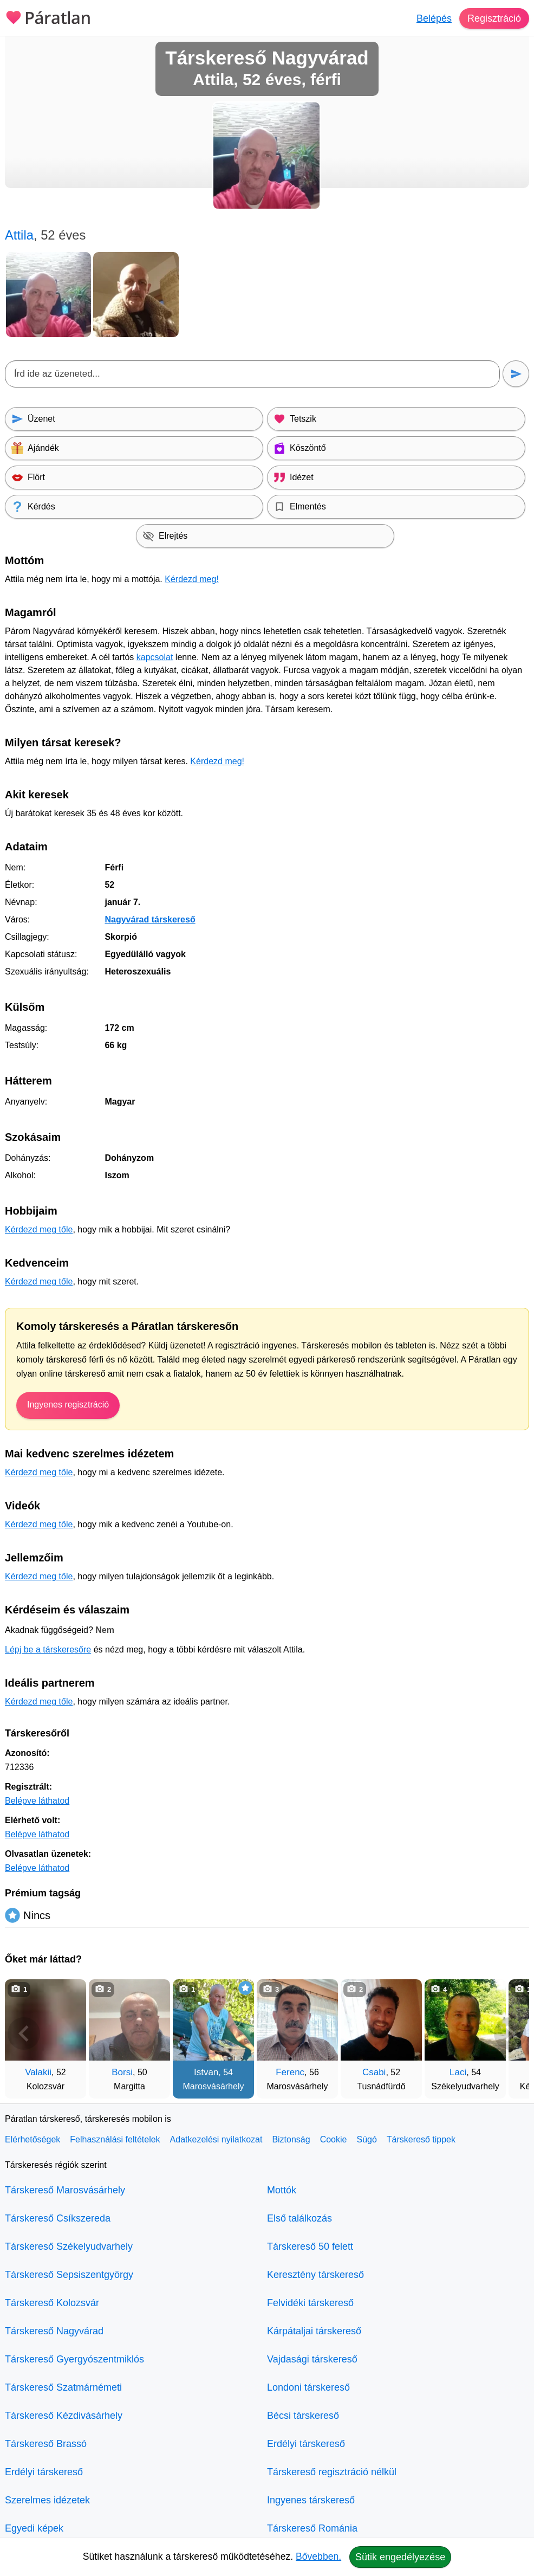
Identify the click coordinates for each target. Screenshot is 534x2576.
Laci (458, 2072)
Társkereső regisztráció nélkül (331, 2472)
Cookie (333, 2139)
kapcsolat (154, 657)
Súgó (366, 2139)
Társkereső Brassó (46, 2443)
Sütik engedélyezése (400, 2557)
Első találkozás (299, 2218)
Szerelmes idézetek (47, 2500)
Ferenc (290, 2072)
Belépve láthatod (37, 1800)
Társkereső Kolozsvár (52, 2302)
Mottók (281, 2190)
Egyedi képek (34, 2528)
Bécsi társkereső (303, 2415)
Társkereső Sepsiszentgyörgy (69, 2274)
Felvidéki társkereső (310, 2302)
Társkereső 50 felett (310, 2246)
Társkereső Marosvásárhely (65, 2190)
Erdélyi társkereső (44, 2472)
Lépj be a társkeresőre (48, 1649)
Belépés (434, 18)
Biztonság (291, 2139)
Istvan (206, 2072)
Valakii (38, 2072)
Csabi (374, 2072)
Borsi (122, 2072)
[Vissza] (24, 2033)
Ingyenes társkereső (311, 2500)
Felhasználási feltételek (115, 2139)
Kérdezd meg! (192, 579)
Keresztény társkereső (315, 2274)
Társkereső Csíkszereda (57, 2218)
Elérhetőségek (32, 2139)
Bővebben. (318, 2556)
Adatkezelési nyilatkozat (216, 2139)
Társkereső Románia (312, 2528)
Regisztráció (494, 18)
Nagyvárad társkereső (150, 919)
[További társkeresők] (510, 2033)
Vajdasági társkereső (312, 2359)
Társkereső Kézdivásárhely (63, 2415)
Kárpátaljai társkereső (314, 2331)
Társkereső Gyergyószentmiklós (74, 2359)
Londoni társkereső (308, 2387)
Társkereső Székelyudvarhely (69, 2246)
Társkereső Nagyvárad (54, 2331)
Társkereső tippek (421, 2139)
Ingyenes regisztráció (68, 1404)
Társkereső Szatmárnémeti (63, 2387)
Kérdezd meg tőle (39, 1229)
